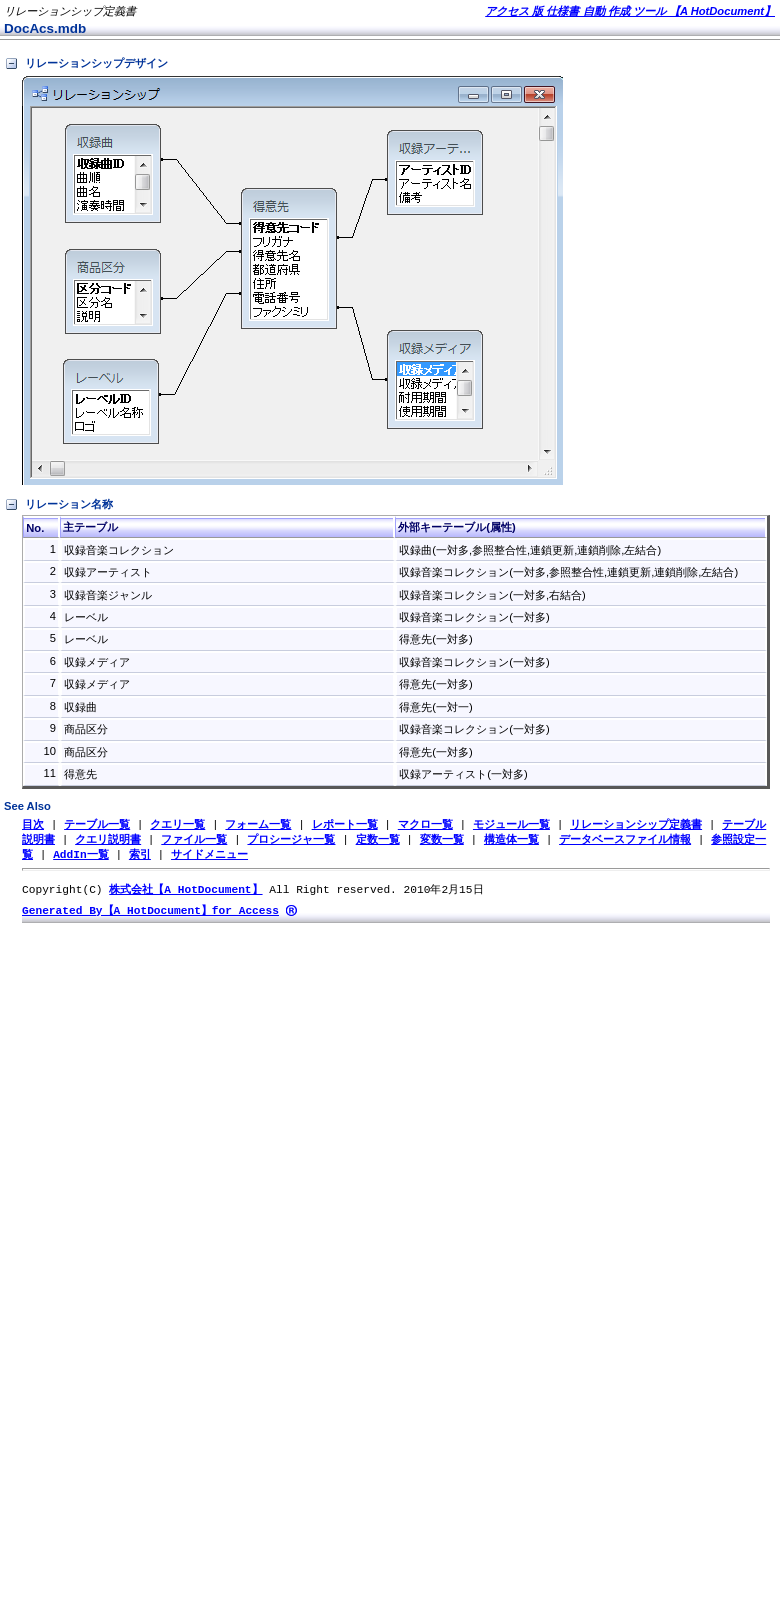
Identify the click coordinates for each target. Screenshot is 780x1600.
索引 (140, 856)
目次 (33, 824)
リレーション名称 (58, 505)
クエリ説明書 (108, 840)
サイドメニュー (209, 856)
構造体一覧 (511, 840)
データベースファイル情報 (625, 840)
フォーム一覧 (258, 824)
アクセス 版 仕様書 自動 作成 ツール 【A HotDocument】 (630, 11)
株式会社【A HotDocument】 (185, 892)
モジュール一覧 (511, 824)
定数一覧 (378, 840)
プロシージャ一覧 (291, 840)
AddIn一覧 (81, 856)
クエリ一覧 (177, 824)
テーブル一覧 (97, 824)
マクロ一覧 (425, 824)
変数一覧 (442, 840)
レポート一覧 (345, 824)
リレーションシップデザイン (86, 64)
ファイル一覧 (194, 840)
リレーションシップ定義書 (636, 824)
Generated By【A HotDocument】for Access (150, 914)
